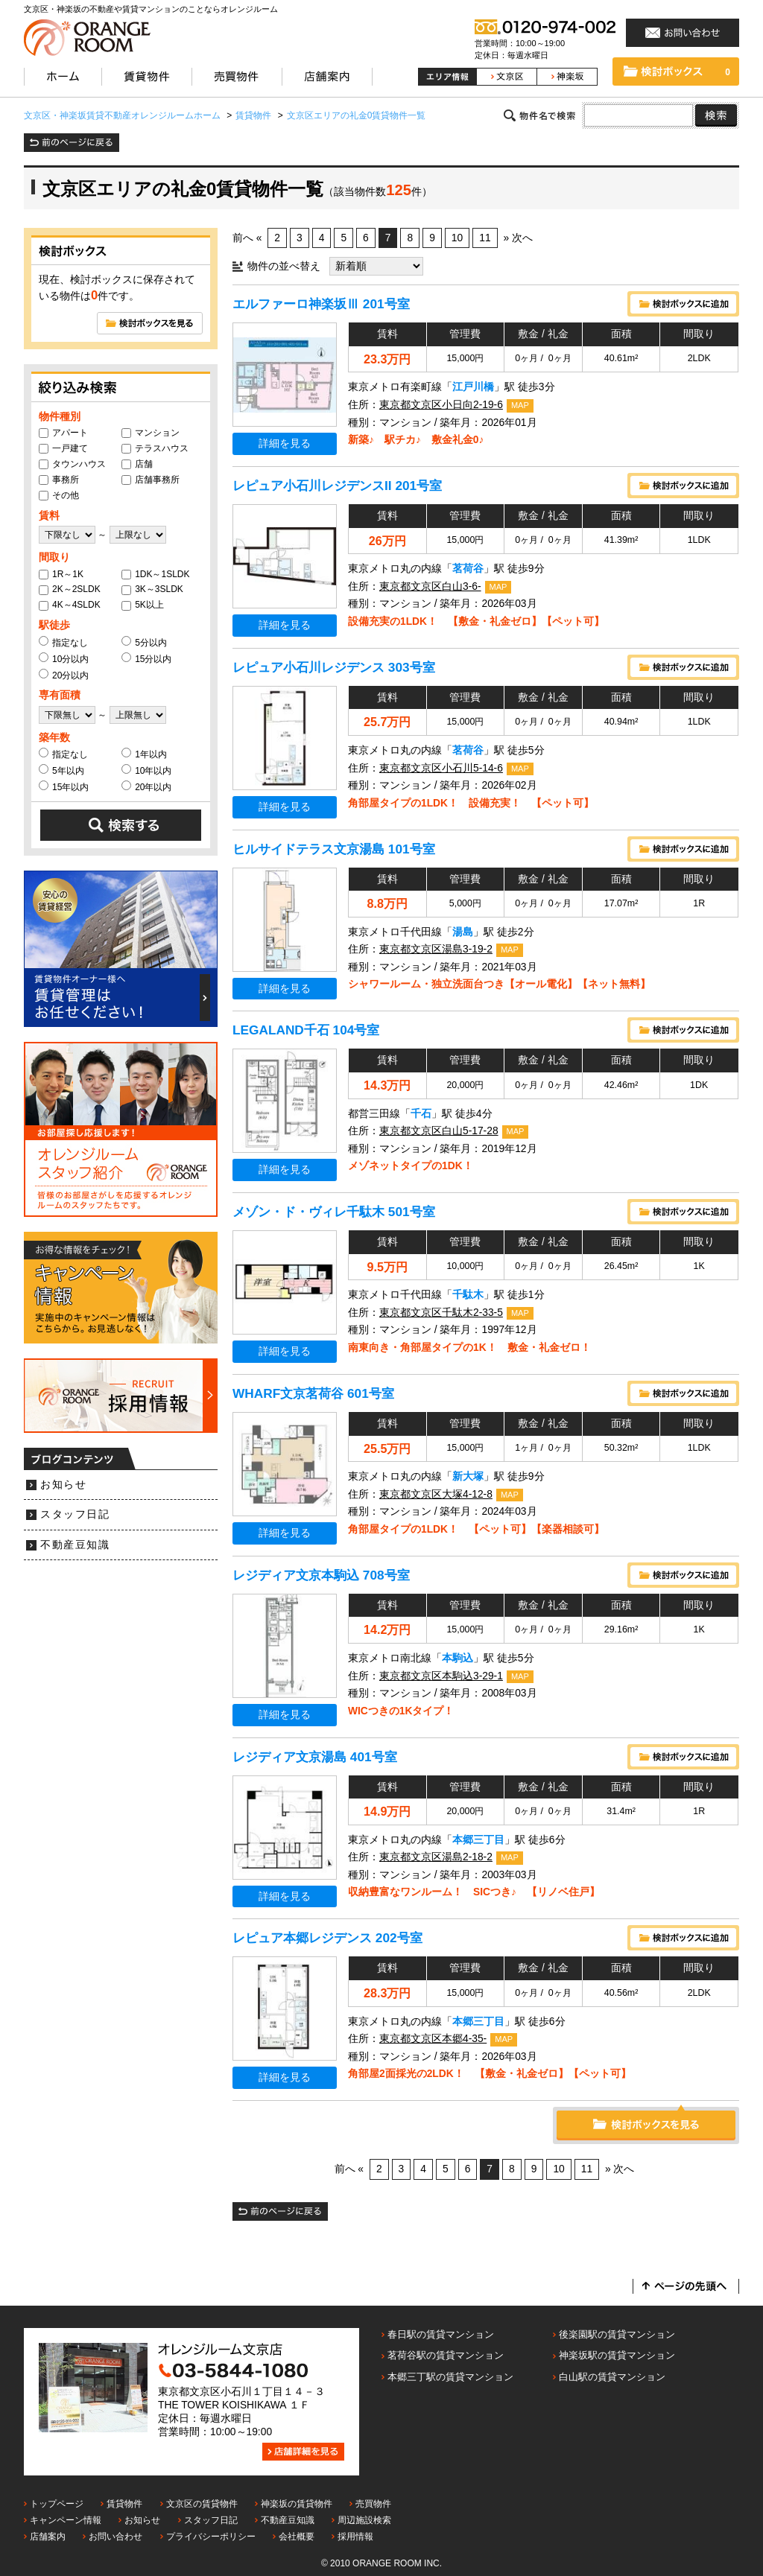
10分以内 (64, 658)
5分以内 (144, 642)
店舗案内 (48, 2536)
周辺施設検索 (364, 2520)
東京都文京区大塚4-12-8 (436, 1494)
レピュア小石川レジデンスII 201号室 (337, 485)
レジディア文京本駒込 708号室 (321, 1575)
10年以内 (146, 770)
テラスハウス (155, 448)
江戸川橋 (473, 386)
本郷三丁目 (478, 1839)
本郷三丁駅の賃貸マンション (450, 2376)
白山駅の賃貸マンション (612, 2376)
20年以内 (146, 786)
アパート (63, 432)
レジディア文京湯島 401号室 (314, 1756)
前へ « (247, 238)
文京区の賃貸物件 (202, 2504)
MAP (520, 405)
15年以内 (64, 786)
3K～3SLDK (152, 589)
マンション (150, 432)
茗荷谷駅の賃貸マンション (445, 2355)
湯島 (462, 932)
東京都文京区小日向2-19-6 (441, 404)
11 (484, 238)
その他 (59, 495)
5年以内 (61, 770)
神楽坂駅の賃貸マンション (617, 2355)
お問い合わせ (115, 2536)
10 (457, 238)
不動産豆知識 (75, 1545)
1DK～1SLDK (155, 574)
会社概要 (296, 2536)
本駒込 (457, 1658)
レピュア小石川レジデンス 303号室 (333, 667)
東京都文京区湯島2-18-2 (436, 1857)
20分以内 (64, 675)
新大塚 (468, 1476)
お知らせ (63, 1484)
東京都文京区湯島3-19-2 (436, 949)
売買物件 (373, 2504)
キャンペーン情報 (65, 2520)
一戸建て (63, 448)
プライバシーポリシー (211, 2536)
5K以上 (142, 605)
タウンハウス (72, 464)
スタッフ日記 (75, 1514)
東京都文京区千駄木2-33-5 (441, 1312)
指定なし (63, 642)
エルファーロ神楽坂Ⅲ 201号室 (321, 303)
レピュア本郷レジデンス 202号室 (327, 1937)
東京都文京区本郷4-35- (433, 2038)
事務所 (59, 479)
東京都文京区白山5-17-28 (438, 1130)
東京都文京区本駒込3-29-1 (441, 1676)
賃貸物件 (124, 2504)
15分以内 (146, 658)
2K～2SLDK (70, 589)
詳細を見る (285, 443)
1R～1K (61, 574)
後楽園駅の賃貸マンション (617, 2334)
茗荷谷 (468, 568)
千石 (421, 1113)
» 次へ (518, 238)
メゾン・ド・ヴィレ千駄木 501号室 (333, 1211)
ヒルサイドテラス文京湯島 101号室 (333, 849)
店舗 (137, 464)
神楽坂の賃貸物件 (296, 2504)
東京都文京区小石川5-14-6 (441, 768)
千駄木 (468, 1294)
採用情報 (355, 2536)
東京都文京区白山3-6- (430, 586)
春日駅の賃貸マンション (440, 2334)
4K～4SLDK (70, 605)
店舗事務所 (150, 479)
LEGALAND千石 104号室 (305, 1030)
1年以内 (144, 754)
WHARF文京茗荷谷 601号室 (313, 1393)
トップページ (56, 2504)
